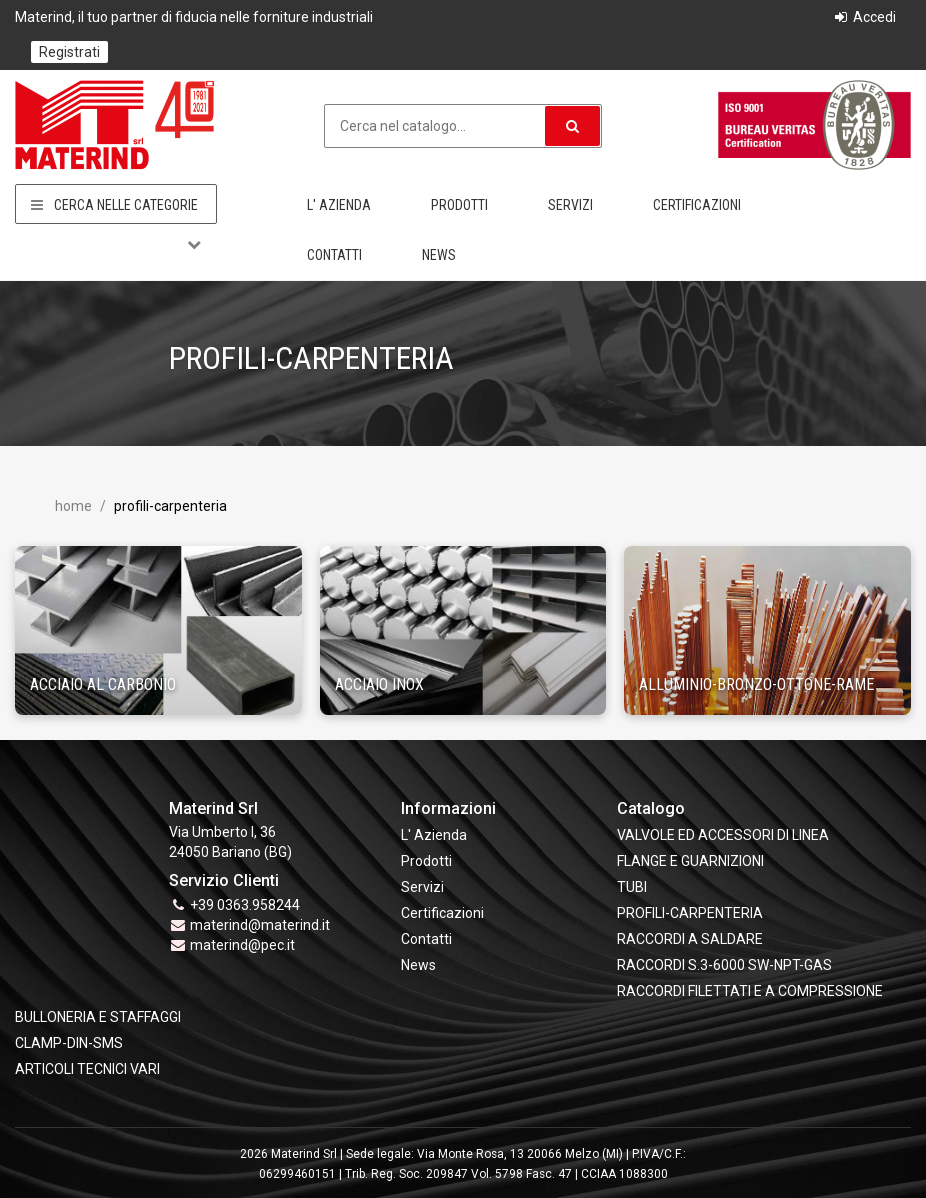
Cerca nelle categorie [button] (116, 205)
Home (73, 506)
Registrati (69, 52)
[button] (572, 126)
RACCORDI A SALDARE (690, 939)
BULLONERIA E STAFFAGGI (98, 1017)
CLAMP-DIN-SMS (69, 1043)
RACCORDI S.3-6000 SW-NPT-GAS (724, 965)
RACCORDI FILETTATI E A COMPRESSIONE (750, 991)
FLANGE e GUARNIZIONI (690, 861)
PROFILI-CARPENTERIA (690, 913)
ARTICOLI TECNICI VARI (87, 1069)
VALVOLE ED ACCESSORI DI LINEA (723, 835)
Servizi (570, 205)
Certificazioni (697, 205)
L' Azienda (339, 205)
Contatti (334, 255)
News (439, 255)
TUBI (632, 887)
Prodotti (459, 205)
